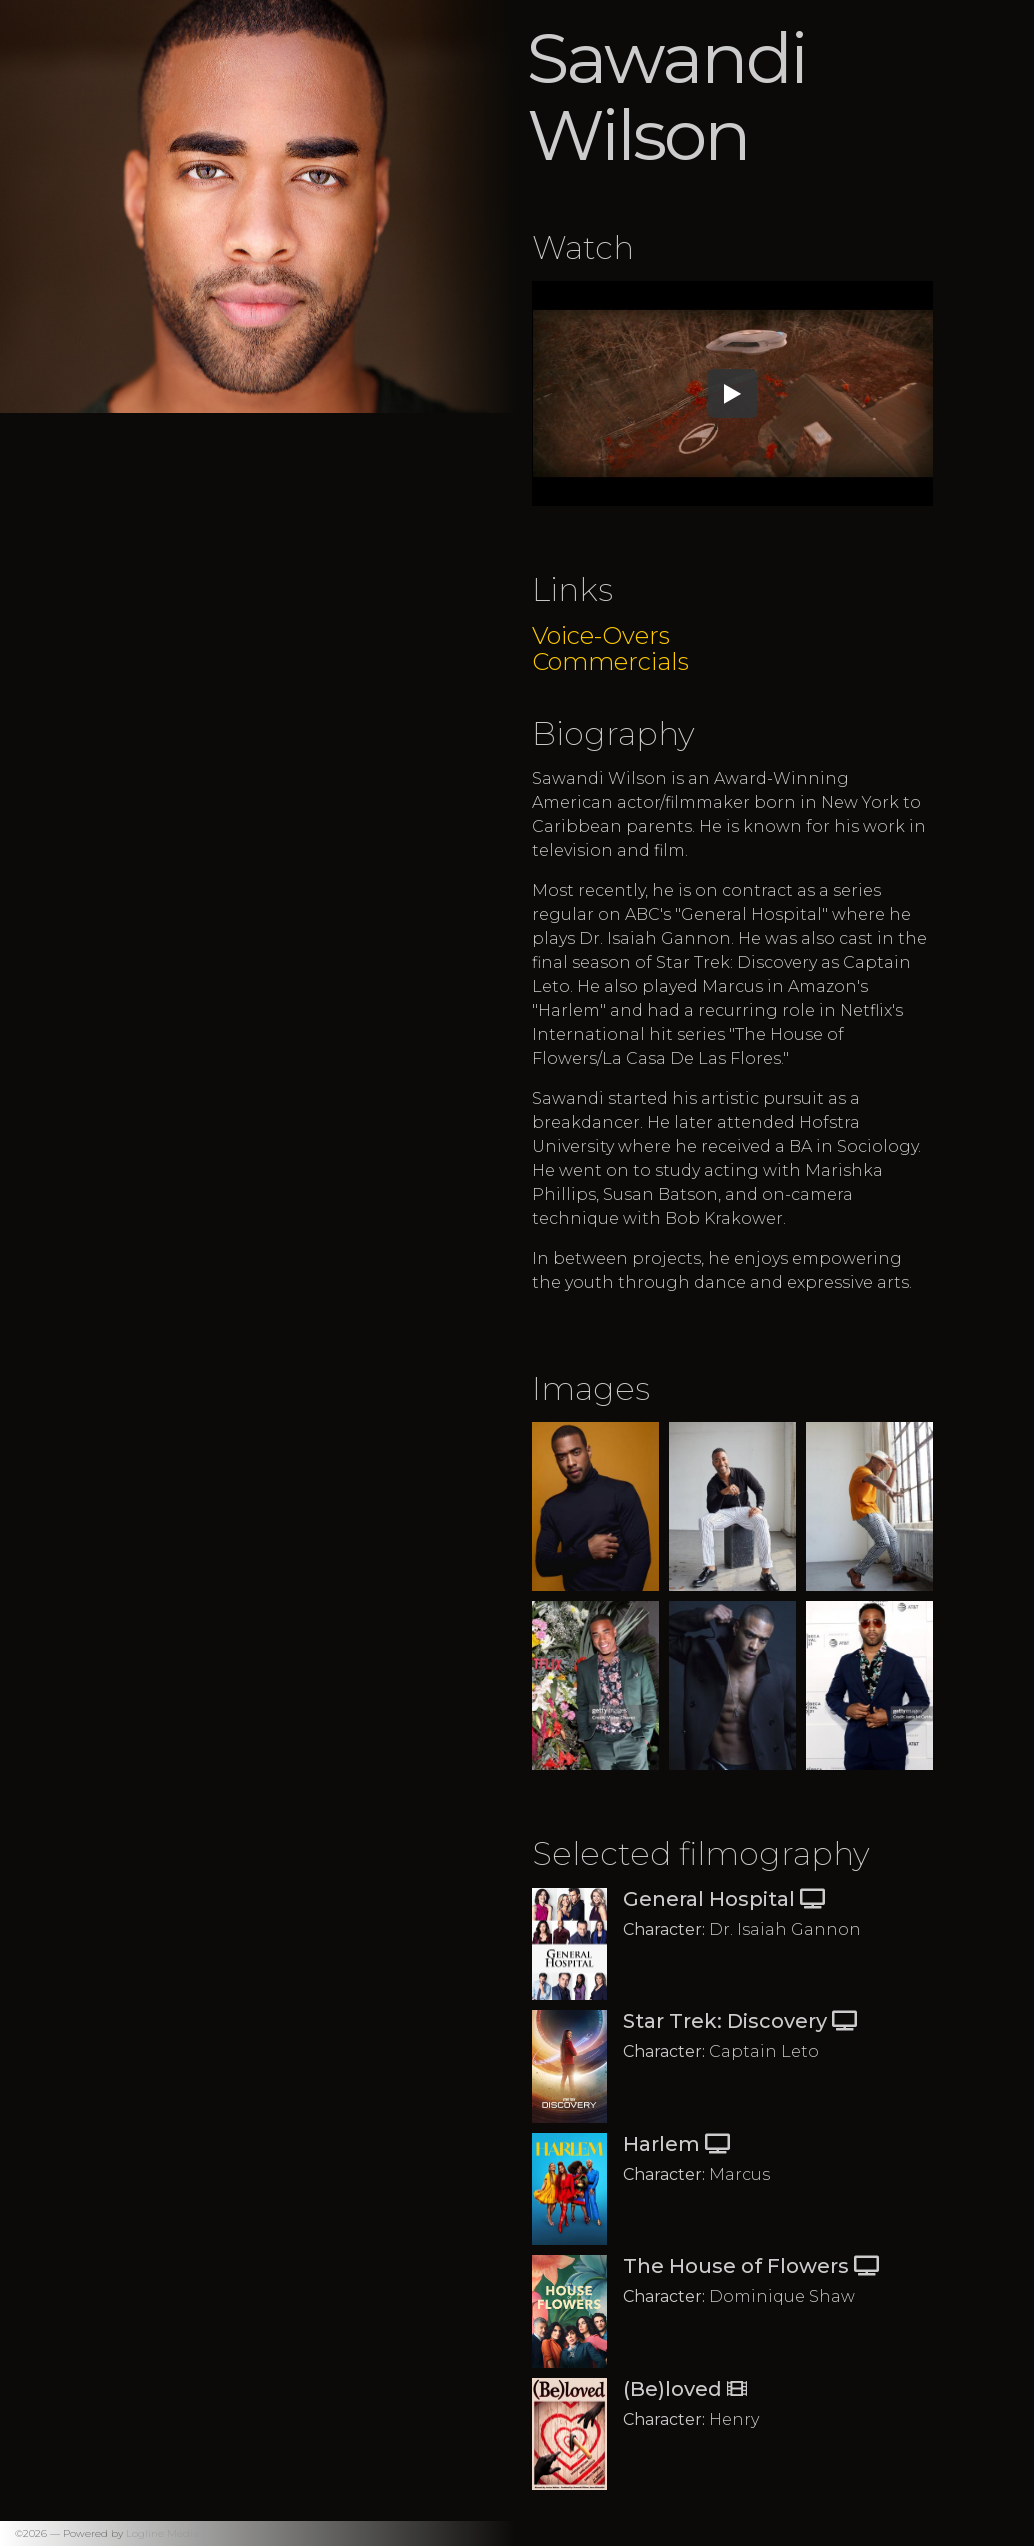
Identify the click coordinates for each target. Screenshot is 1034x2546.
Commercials (610, 661)
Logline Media (162, 2533)
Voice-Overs (601, 635)
